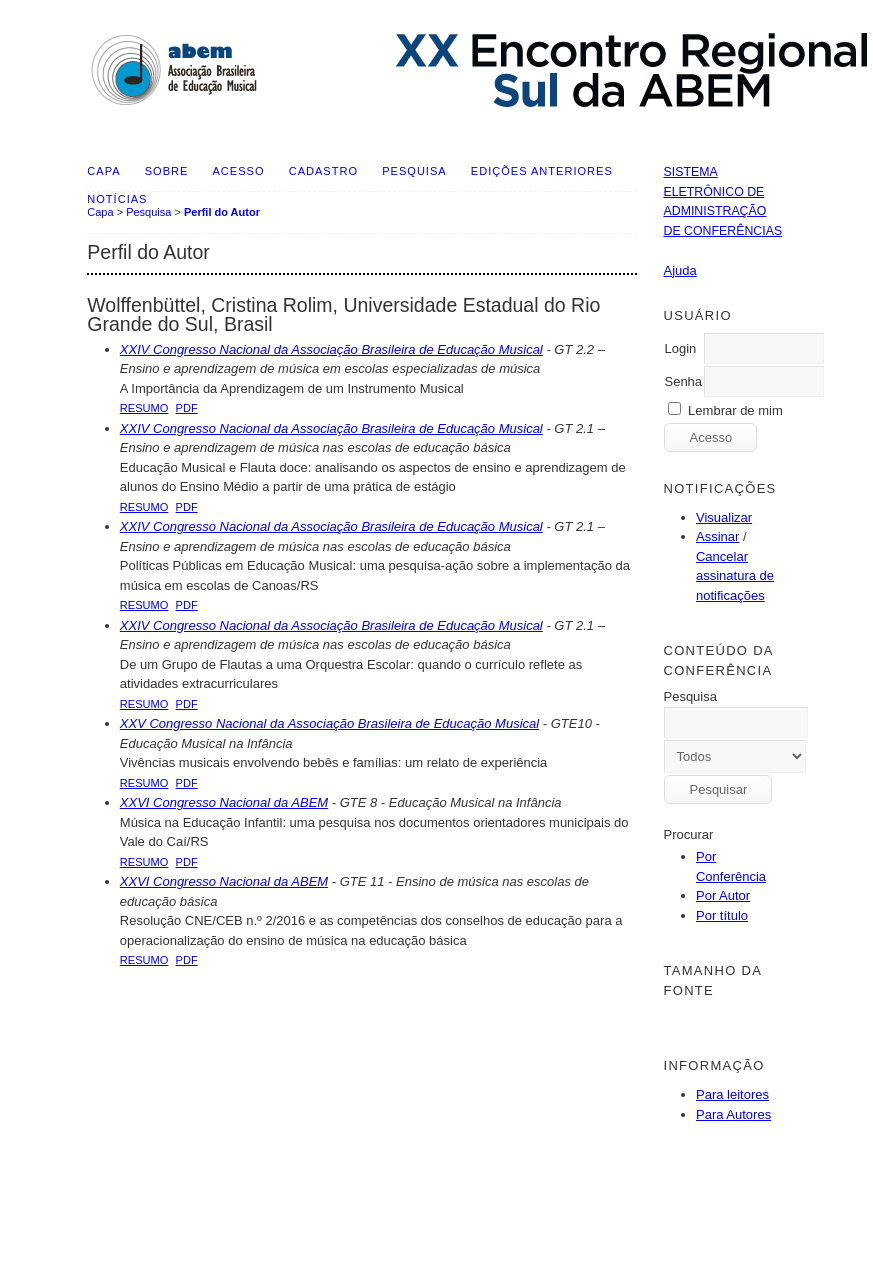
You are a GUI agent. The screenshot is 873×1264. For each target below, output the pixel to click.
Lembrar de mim (735, 410)
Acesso (239, 171)
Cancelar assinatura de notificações (735, 576)
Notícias (117, 199)
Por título (722, 915)
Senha (683, 381)
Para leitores (732, 1094)
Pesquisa (414, 171)
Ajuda (679, 270)
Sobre (167, 171)
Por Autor (723, 895)
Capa (103, 171)
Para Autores (733, 1114)
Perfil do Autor (222, 212)
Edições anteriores (542, 171)
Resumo (144, 408)
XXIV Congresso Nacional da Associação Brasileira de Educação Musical (331, 349)
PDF (187, 408)
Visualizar (724, 517)
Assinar (717, 536)
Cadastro (323, 171)
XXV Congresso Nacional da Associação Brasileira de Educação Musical (329, 723)
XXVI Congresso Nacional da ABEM (224, 802)
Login (680, 348)
